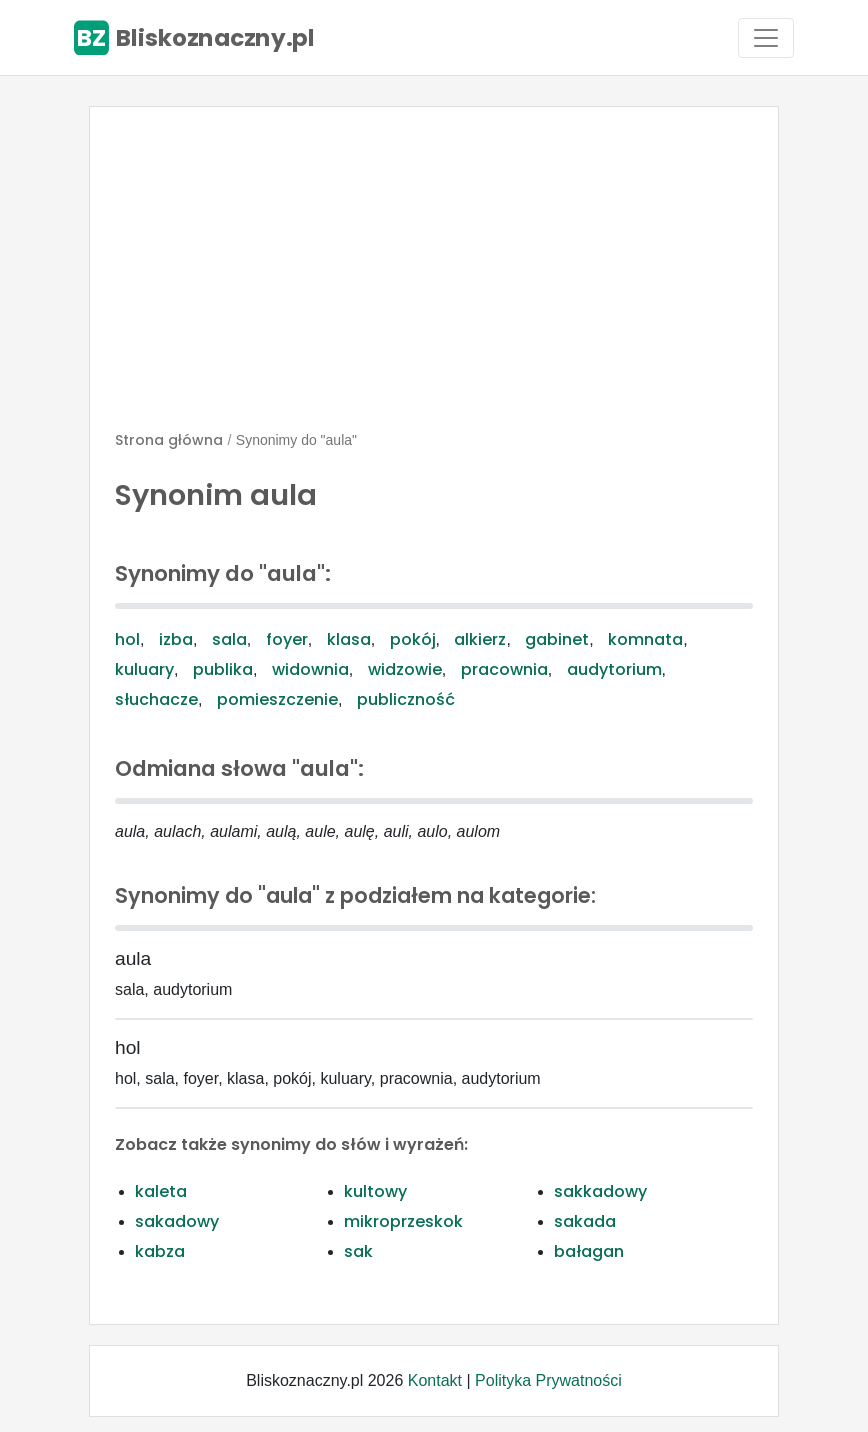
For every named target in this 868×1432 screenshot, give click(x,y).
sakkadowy (600, 1191)
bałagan (589, 1251)
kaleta (161, 1191)
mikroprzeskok (403, 1221)
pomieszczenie (277, 699)
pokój (413, 639)
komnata (645, 639)
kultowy (375, 1191)
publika (223, 669)
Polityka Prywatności (548, 1380)
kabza (160, 1251)
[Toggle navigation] (766, 38)
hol (127, 639)
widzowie (405, 669)
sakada (585, 1221)
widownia (310, 669)
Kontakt (435, 1380)
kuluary (144, 669)
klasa (349, 639)
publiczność (406, 699)
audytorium (614, 669)
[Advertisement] (434, 277)
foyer (287, 639)
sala (229, 639)
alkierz (480, 639)
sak (358, 1251)
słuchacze (156, 699)
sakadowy (177, 1221)
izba (176, 639)
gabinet (557, 639)
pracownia (504, 669)
